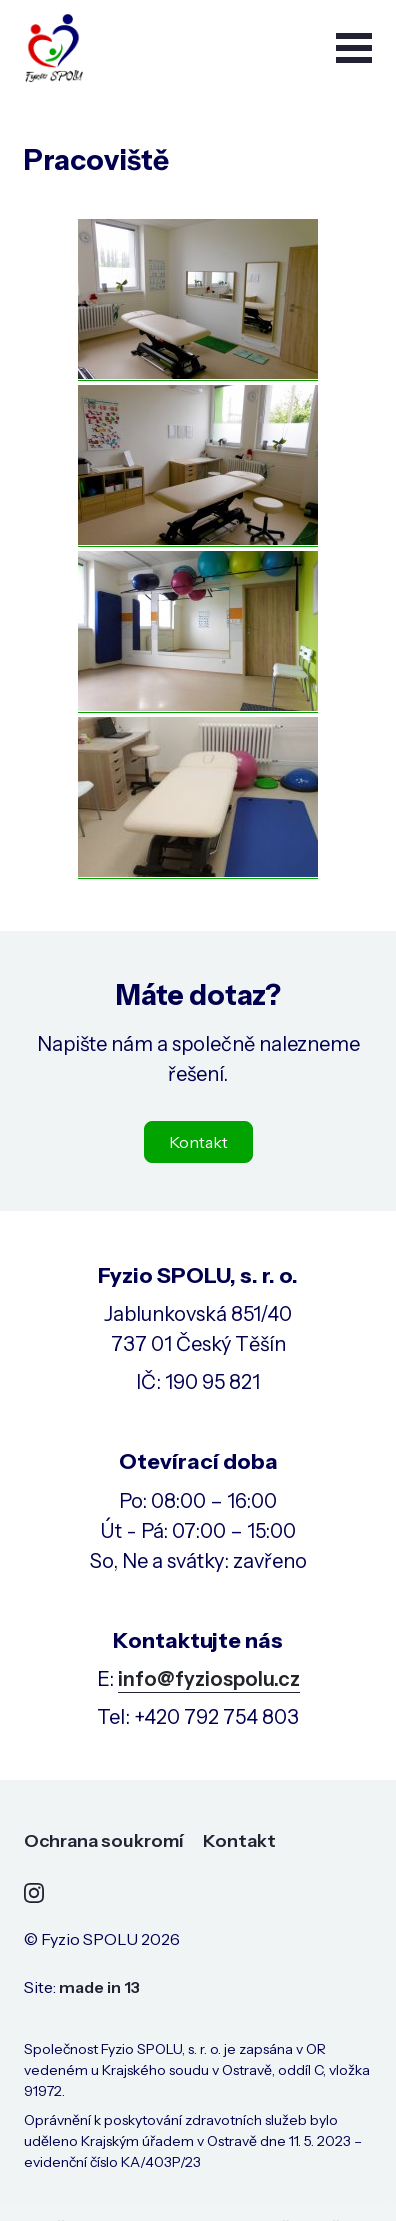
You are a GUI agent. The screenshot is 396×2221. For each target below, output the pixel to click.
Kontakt (239, 1841)
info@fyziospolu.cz (209, 1679)
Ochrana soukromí (104, 1841)
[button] (354, 48)
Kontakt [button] (198, 1142)
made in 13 (99, 1987)
